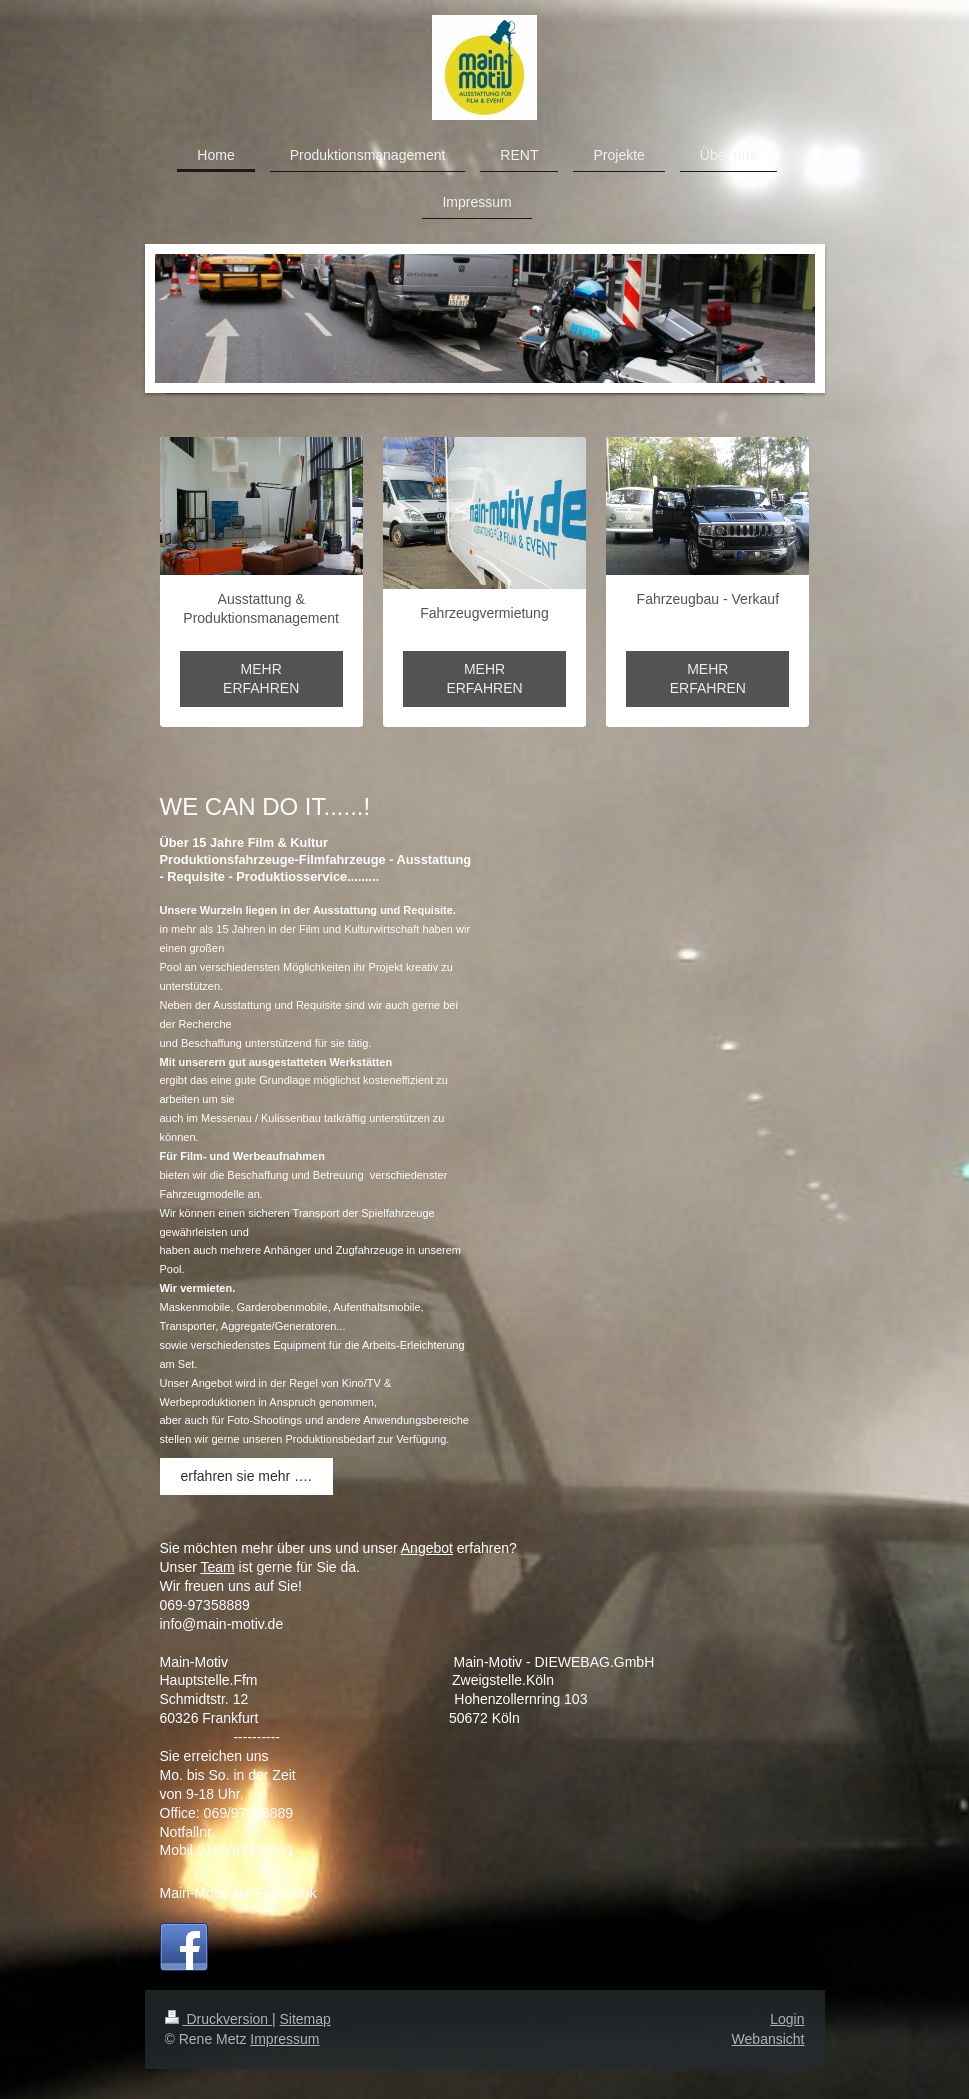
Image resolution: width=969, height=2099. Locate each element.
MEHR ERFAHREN (261, 678)
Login (787, 2019)
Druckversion (218, 2019)
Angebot (427, 1548)
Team (217, 1567)
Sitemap (305, 2019)
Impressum (284, 2039)
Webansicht (768, 2039)
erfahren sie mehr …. (247, 1476)
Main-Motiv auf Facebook (238, 1893)
